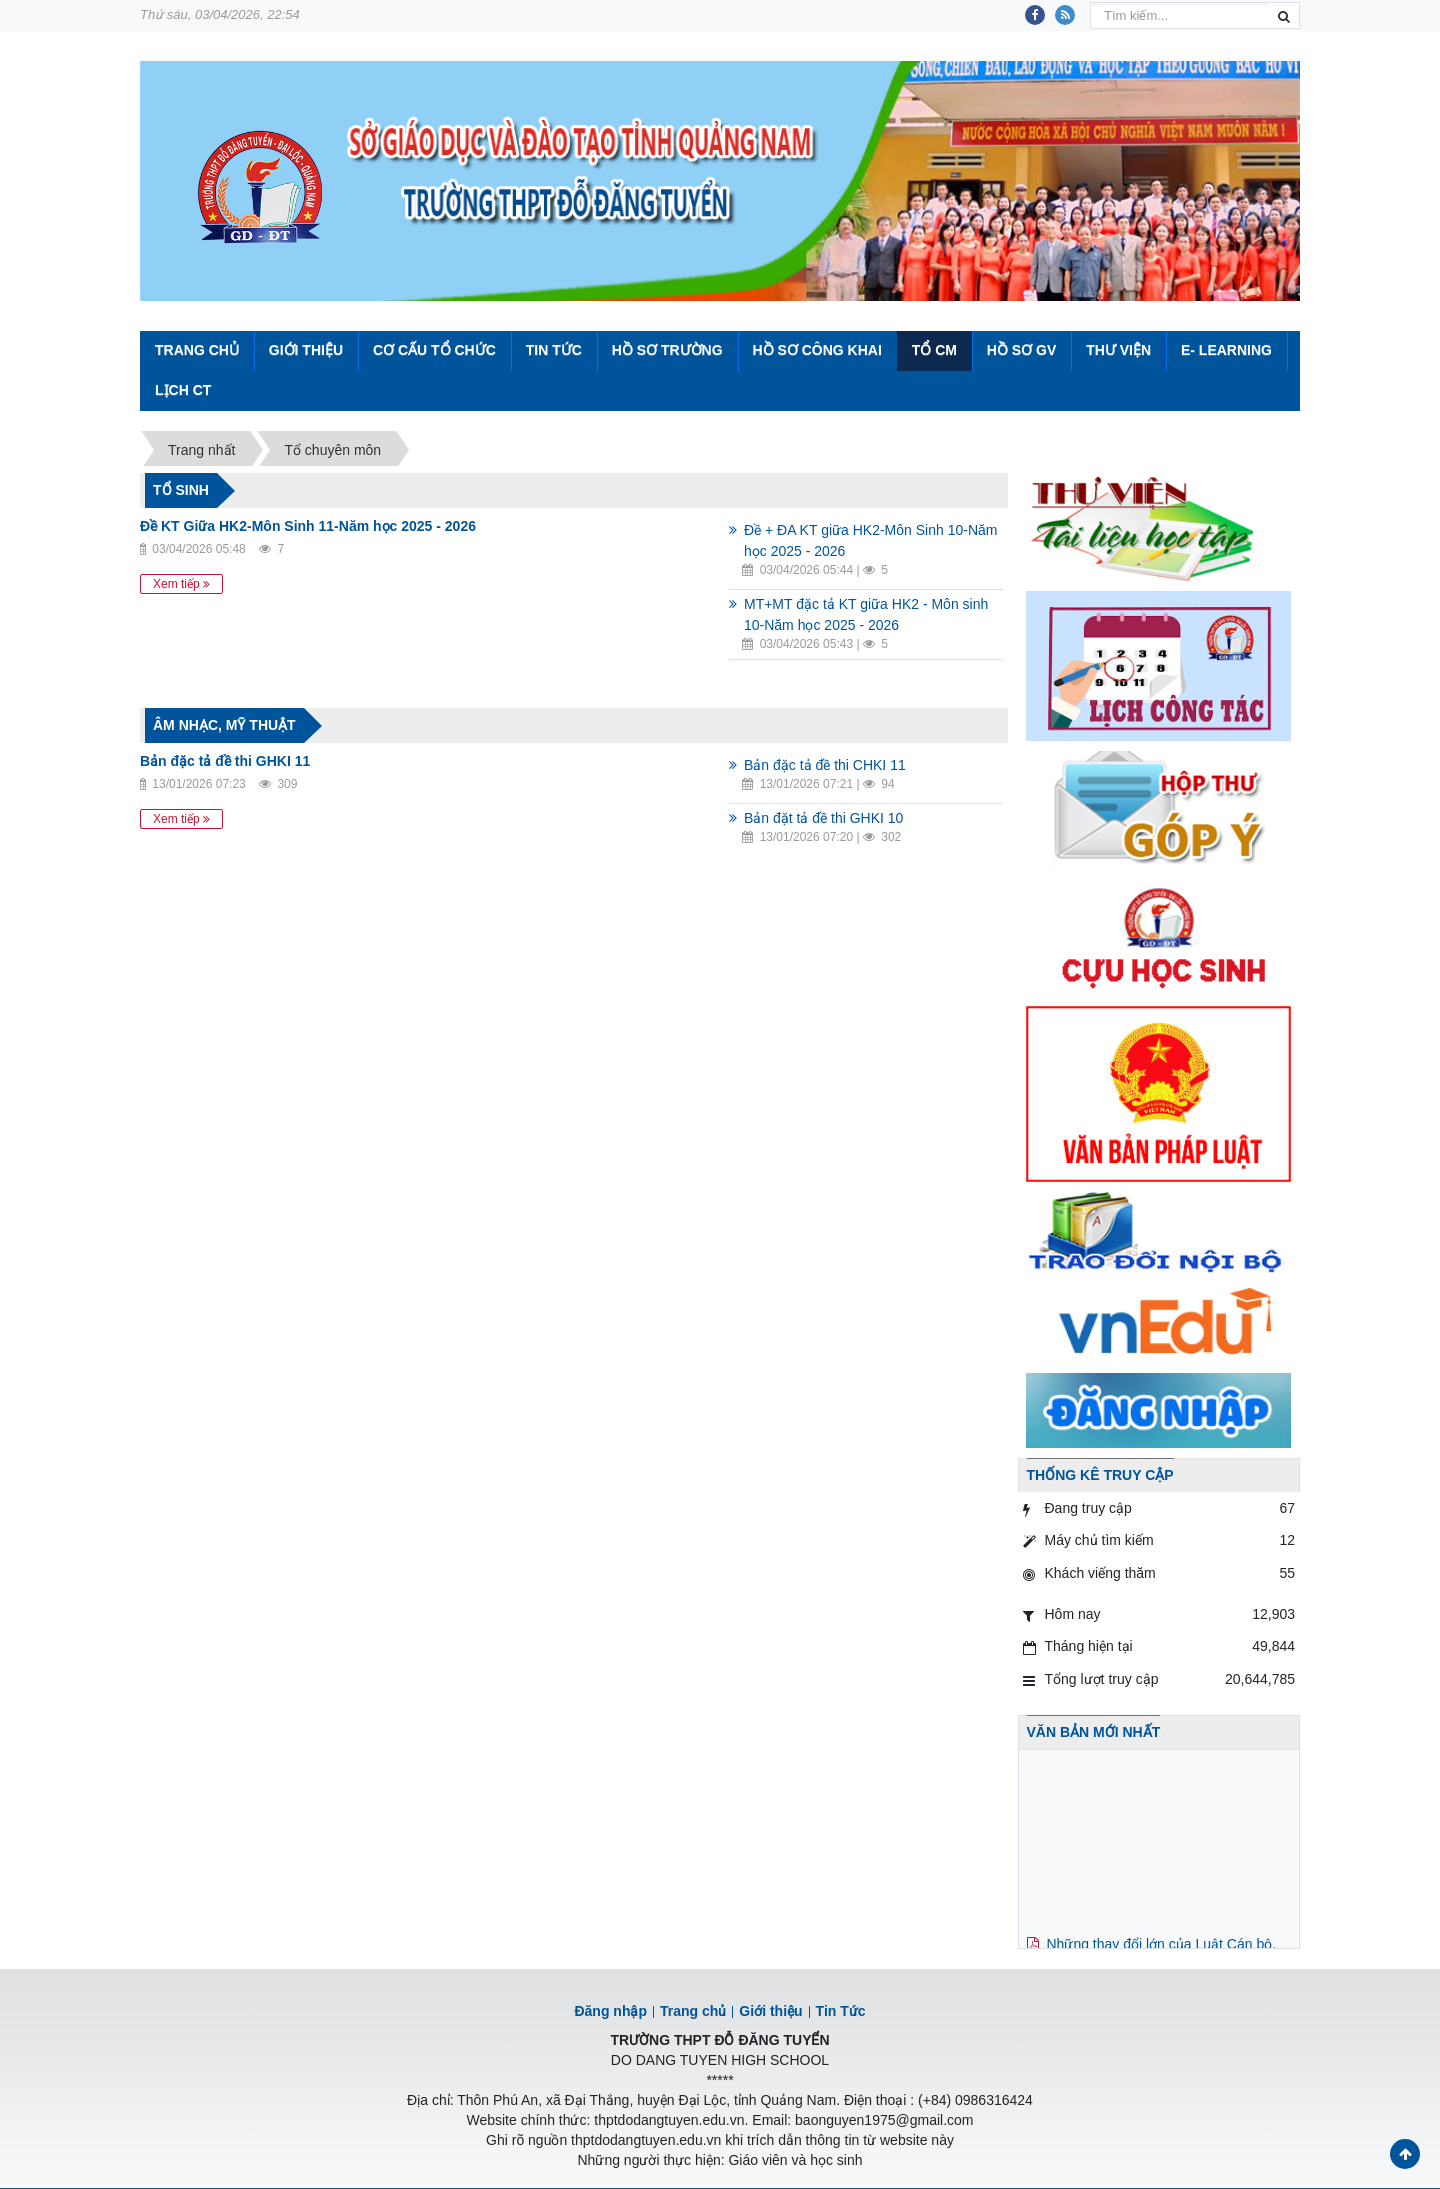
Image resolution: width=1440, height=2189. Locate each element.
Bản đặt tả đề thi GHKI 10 (823, 818)
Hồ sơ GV (1021, 350)
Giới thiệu (306, 350)
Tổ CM (934, 350)
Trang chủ (693, 2011)
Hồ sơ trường (667, 350)
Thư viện (1118, 350)
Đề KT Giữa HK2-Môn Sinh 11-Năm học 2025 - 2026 (308, 526)
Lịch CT (183, 390)
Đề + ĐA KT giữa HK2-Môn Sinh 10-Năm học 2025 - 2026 (870, 540)
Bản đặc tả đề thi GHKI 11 (225, 761)
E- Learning (1226, 350)
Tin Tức (554, 350)
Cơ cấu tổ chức (434, 350)
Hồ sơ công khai (816, 350)
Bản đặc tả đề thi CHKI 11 (825, 765)
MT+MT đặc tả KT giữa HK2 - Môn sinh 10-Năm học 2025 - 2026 (866, 614)
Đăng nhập (610, 2011)
